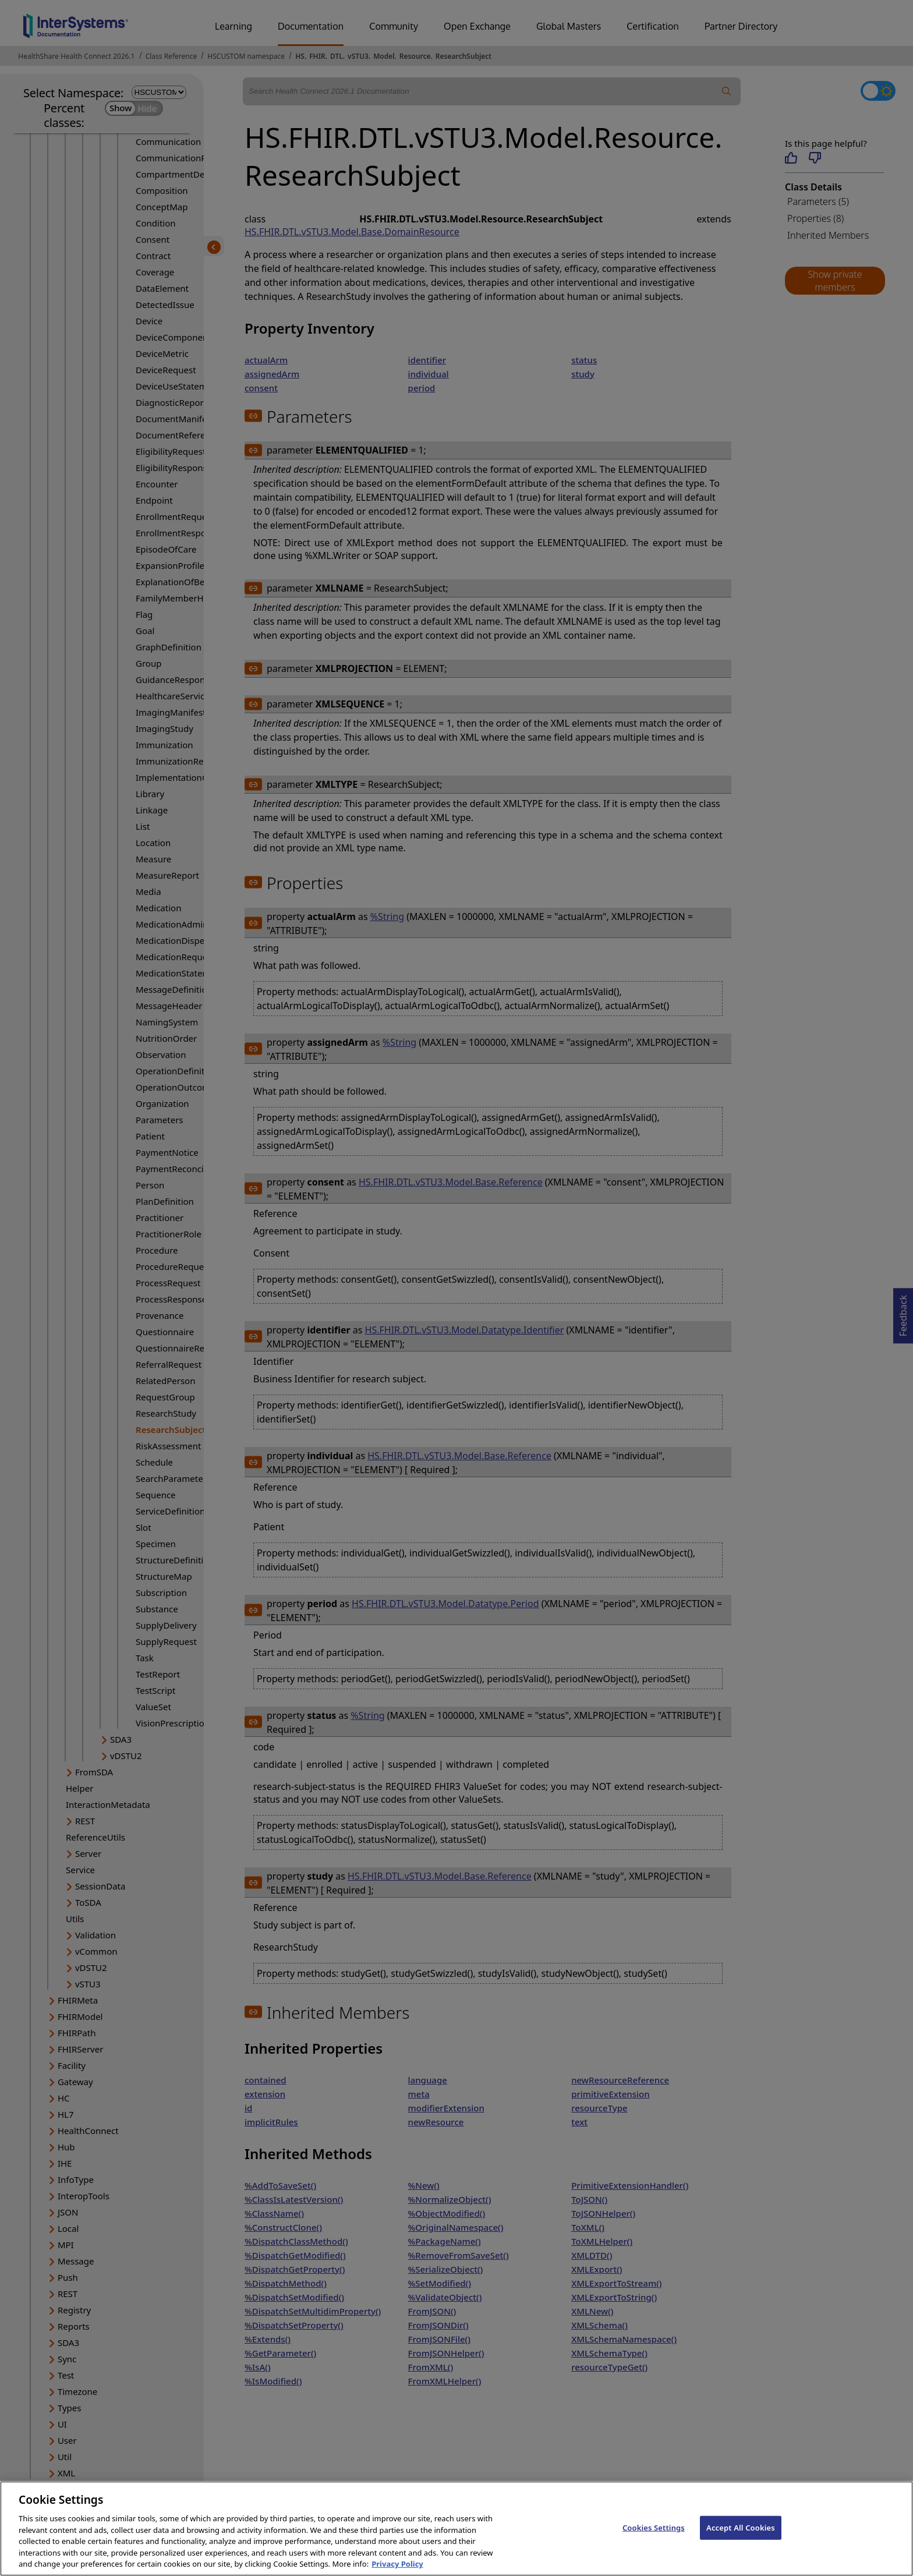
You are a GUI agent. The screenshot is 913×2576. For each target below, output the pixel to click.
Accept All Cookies (740, 2538)
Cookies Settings (653, 2538)
